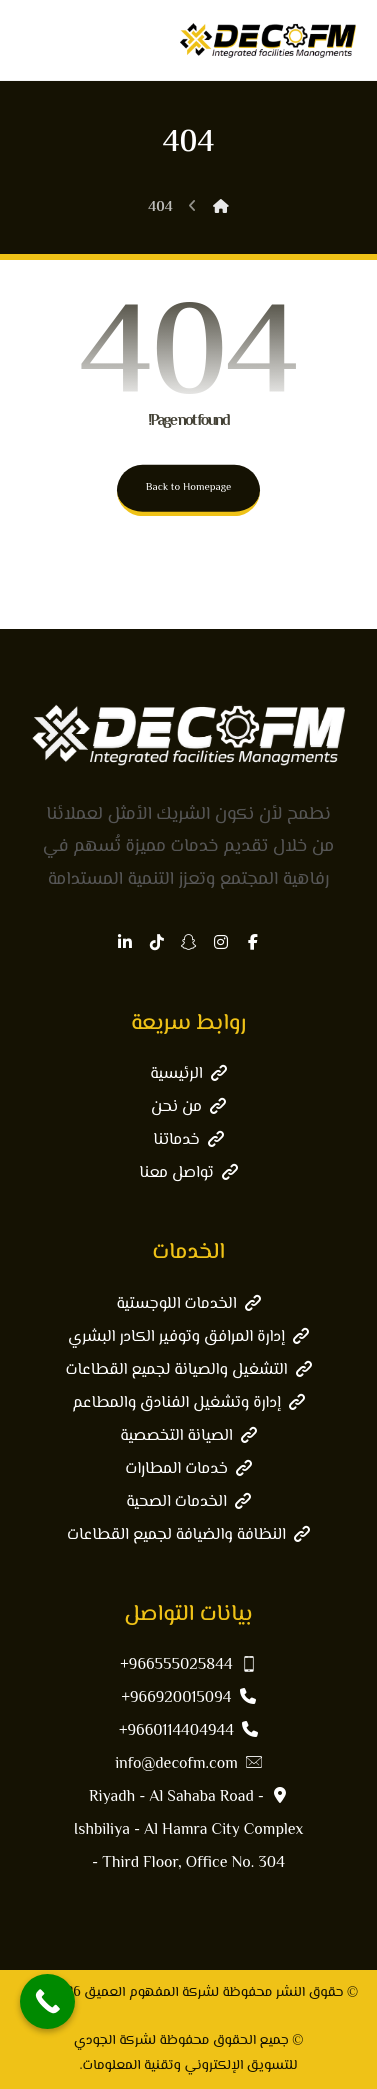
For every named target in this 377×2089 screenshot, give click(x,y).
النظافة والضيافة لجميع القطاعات (188, 1535)
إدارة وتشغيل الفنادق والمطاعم (188, 1403)
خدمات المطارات (188, 1469)
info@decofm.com (188, 1764)
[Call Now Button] (47, 2001)
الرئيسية (188, 1074)
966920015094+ (189, 1698)
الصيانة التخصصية (188, 1436)
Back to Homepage (189, 487)
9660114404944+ (188, 1731)
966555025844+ (188, 1665)
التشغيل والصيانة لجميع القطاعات (189, 1370)
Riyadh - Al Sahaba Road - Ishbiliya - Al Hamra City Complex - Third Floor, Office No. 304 (188, 1830)
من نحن (188, 1107)
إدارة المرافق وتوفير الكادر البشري (188, 1337)
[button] (253, 942)
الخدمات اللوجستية (188, 1304)
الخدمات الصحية (188, 1502)
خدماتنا (188, 1140)
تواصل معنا (188, 1173)
